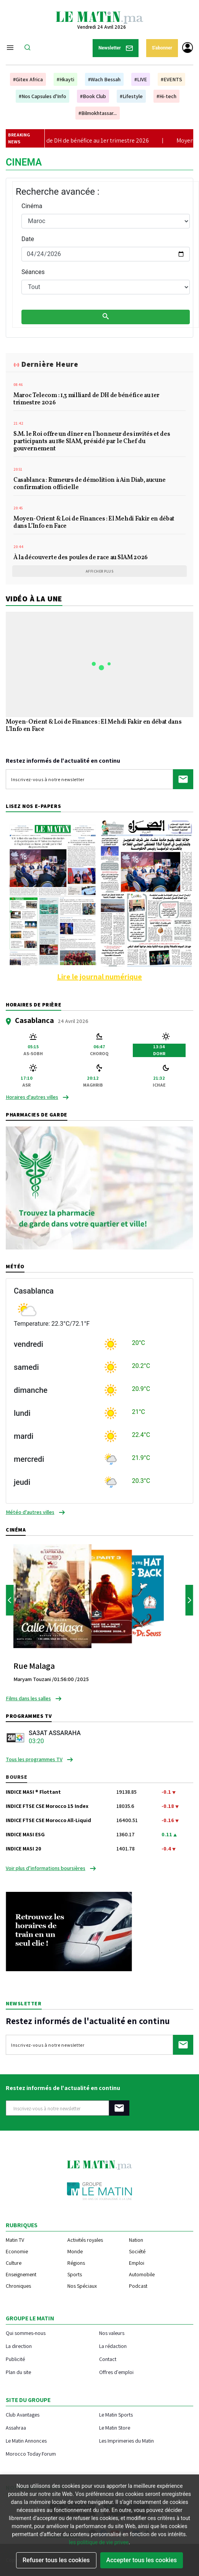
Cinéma (31, 206)
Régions (76, 2262)
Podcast (138, 2285)
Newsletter (115, 48)
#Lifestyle (131, 96)
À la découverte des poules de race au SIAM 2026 (80, 558)
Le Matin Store (114, 2427)
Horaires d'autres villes (32, 1096)
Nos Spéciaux (82, 2285)
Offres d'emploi (116, 2372)
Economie (17, 2251)
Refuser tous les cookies (56, 2560)
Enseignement (21, 2274)
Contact (107, 2359)
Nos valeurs (111, 2333)
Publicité (15, 2359)
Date (27, 239)
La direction (19, 2346)
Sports (74, 2274)
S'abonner (162, 48)
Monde (75, 2251)
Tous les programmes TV (34, 1759)
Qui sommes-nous (26, 2333)
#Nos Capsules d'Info (42, 96)
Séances (33, 272)
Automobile (142, 2274)
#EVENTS (171, 79)
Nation (136, 2239)
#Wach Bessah (104, 79)
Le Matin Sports (116, 2414)
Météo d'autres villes (30, 1512)
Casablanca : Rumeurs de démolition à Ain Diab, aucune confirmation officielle (89, 484)
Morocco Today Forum (31, 2453)
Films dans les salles (28, 1698)
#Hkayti (65, 79)
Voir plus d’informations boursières (45, 1868)
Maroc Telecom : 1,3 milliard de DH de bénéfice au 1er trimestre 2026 (86, 399)
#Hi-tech (166, 96)
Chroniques (18, 2285)
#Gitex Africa (28, 79)
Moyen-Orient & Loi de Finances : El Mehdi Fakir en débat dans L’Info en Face (94, 523)
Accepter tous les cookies (141, 2560)
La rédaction (113, 2346)
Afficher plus (100, 571)
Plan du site (18, 2372)
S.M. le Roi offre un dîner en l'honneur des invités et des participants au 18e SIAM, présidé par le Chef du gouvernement (91, 442)
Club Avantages (22, 2414)
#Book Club (93, 96)
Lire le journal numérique (99, 977)
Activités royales (85, 2239)
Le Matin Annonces (26, 2440)
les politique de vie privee (99, 2542)
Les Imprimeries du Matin (126, 2440)
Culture (13, 2262)
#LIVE (140, 79)
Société (137, 2251)
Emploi (136, 2262)
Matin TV (15, 2239)
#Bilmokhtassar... (97, 113)
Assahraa (16, 2427)
